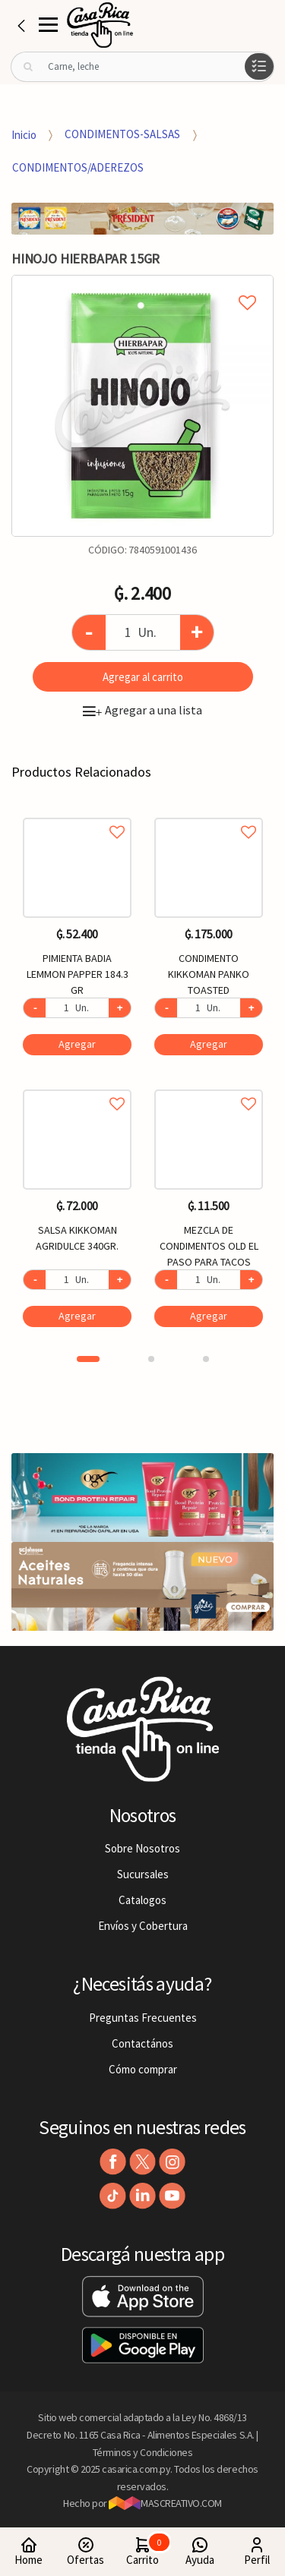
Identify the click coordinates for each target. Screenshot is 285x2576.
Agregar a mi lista (142, 285)
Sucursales (143, 1874)
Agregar (77, 1044)
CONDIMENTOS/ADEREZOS (78, 167)
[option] (142, 406)
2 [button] (151, 1359)
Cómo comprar (143, 2069)
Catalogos (142, 1900)
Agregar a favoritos (77, 815)
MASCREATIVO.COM (165, 2503)
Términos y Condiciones (143, 2452)
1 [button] (88, 1359)
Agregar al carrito (143, 677)
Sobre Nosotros (142, 1848)
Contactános (142, 2043)
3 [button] (206, 1359)
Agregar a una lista (142, 709)
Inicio (23, 134)
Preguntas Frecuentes (143, 2017)
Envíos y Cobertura (143, 1926)
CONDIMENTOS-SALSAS (122, 134)
